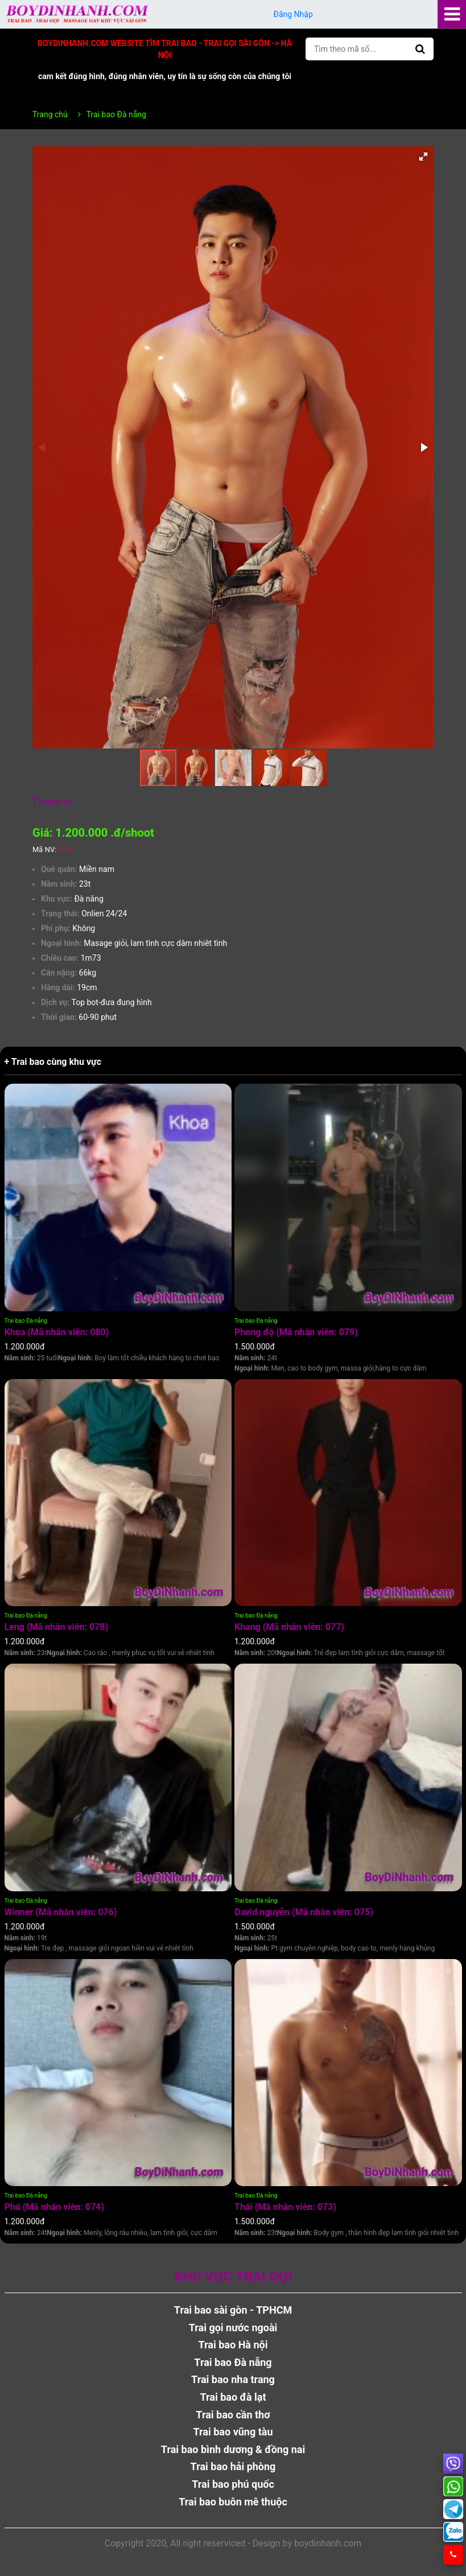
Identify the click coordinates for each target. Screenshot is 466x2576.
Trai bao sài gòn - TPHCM (233, 2310)
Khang (289, 1627)
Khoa (57, 1332)
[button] (423, 156)
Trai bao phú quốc (233, 2484)
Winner (61, 1912)
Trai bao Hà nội (233, 2345)
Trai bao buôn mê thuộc (233, 2502)
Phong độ (296, 1332)
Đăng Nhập (293, 14)
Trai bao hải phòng (233, 2466)
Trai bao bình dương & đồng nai (233, 2449)
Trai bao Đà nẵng (26, 1321)
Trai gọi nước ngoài (233, 2328)
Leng (57, 1627)
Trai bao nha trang (233, 2379)
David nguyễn (303, 1912)
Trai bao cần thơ (233, 2415)
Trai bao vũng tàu (233, 2432)
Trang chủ (50, 114)
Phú (54, 2206)
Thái (285, 2206)
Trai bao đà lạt (233, 2397)
